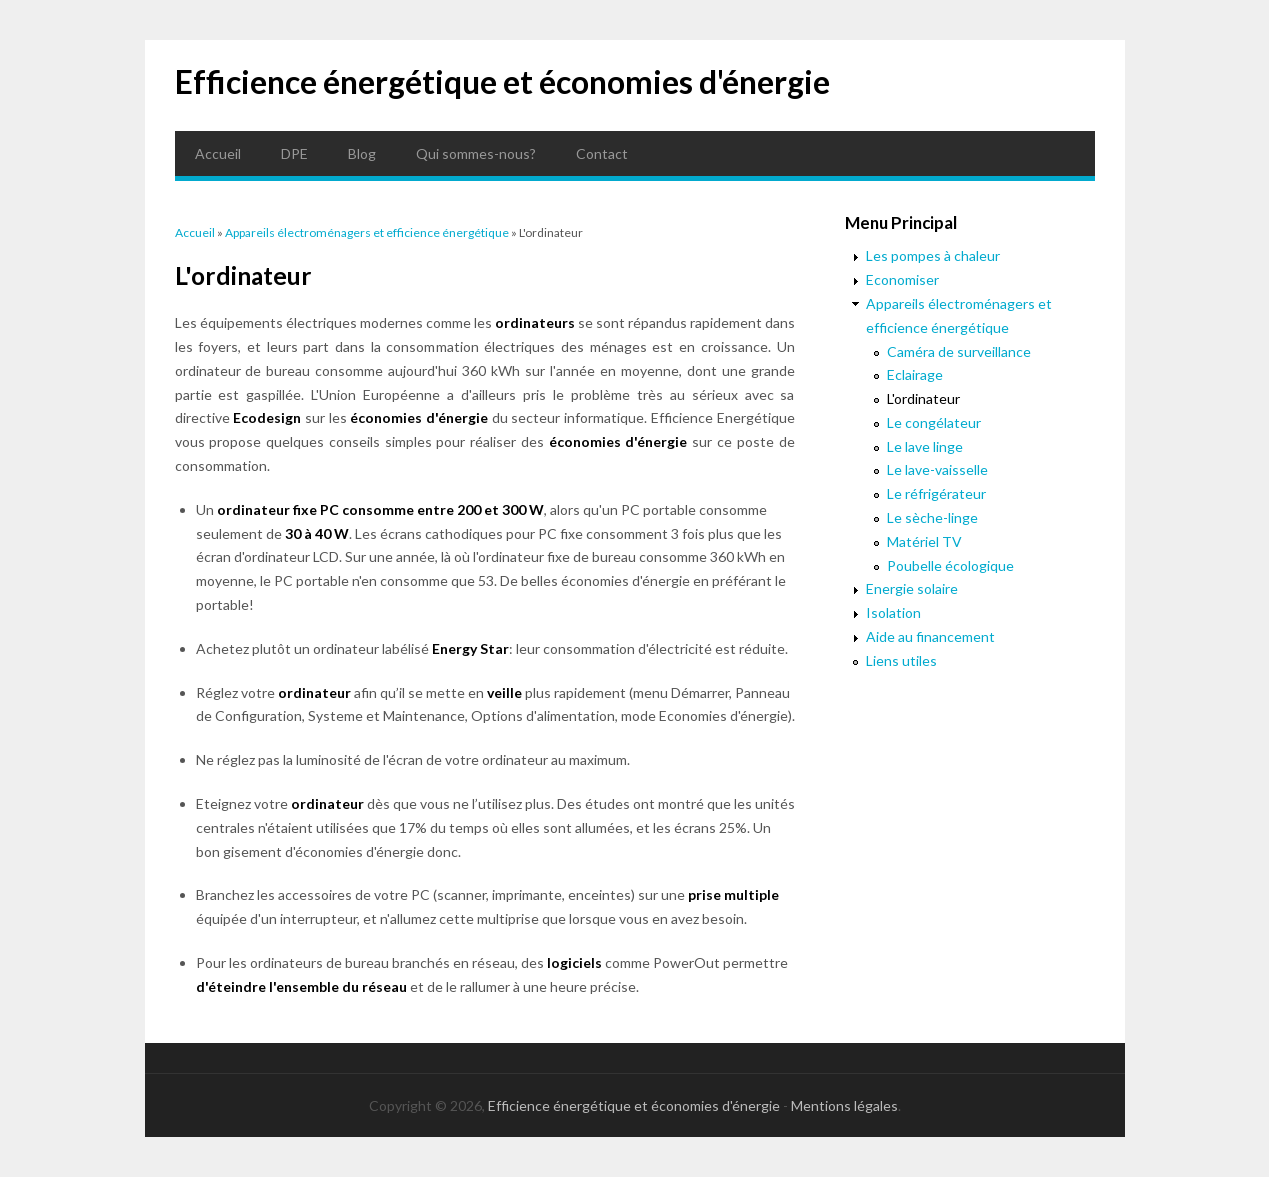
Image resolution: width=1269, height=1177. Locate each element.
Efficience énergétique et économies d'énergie (502, 81)
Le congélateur (934, 422)
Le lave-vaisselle (937, 469)
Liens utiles (901, 660)
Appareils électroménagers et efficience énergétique (367, 232)
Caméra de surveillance (959, 351)
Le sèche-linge (932, 517)
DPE (294, 153)
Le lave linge (925, 446)
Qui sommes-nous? (476, 153)
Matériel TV (924, 541)
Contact (602, 153)
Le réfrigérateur (936, 493)
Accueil (218, 153)
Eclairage (915, 374)
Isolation (893, 612)
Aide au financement (930, 636)
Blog (362, 153)
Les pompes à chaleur (933, 255)
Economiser (902, 279)
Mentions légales (844, 1105)
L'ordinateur (923, 398)
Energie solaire (912, 588)
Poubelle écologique (950, 565)
